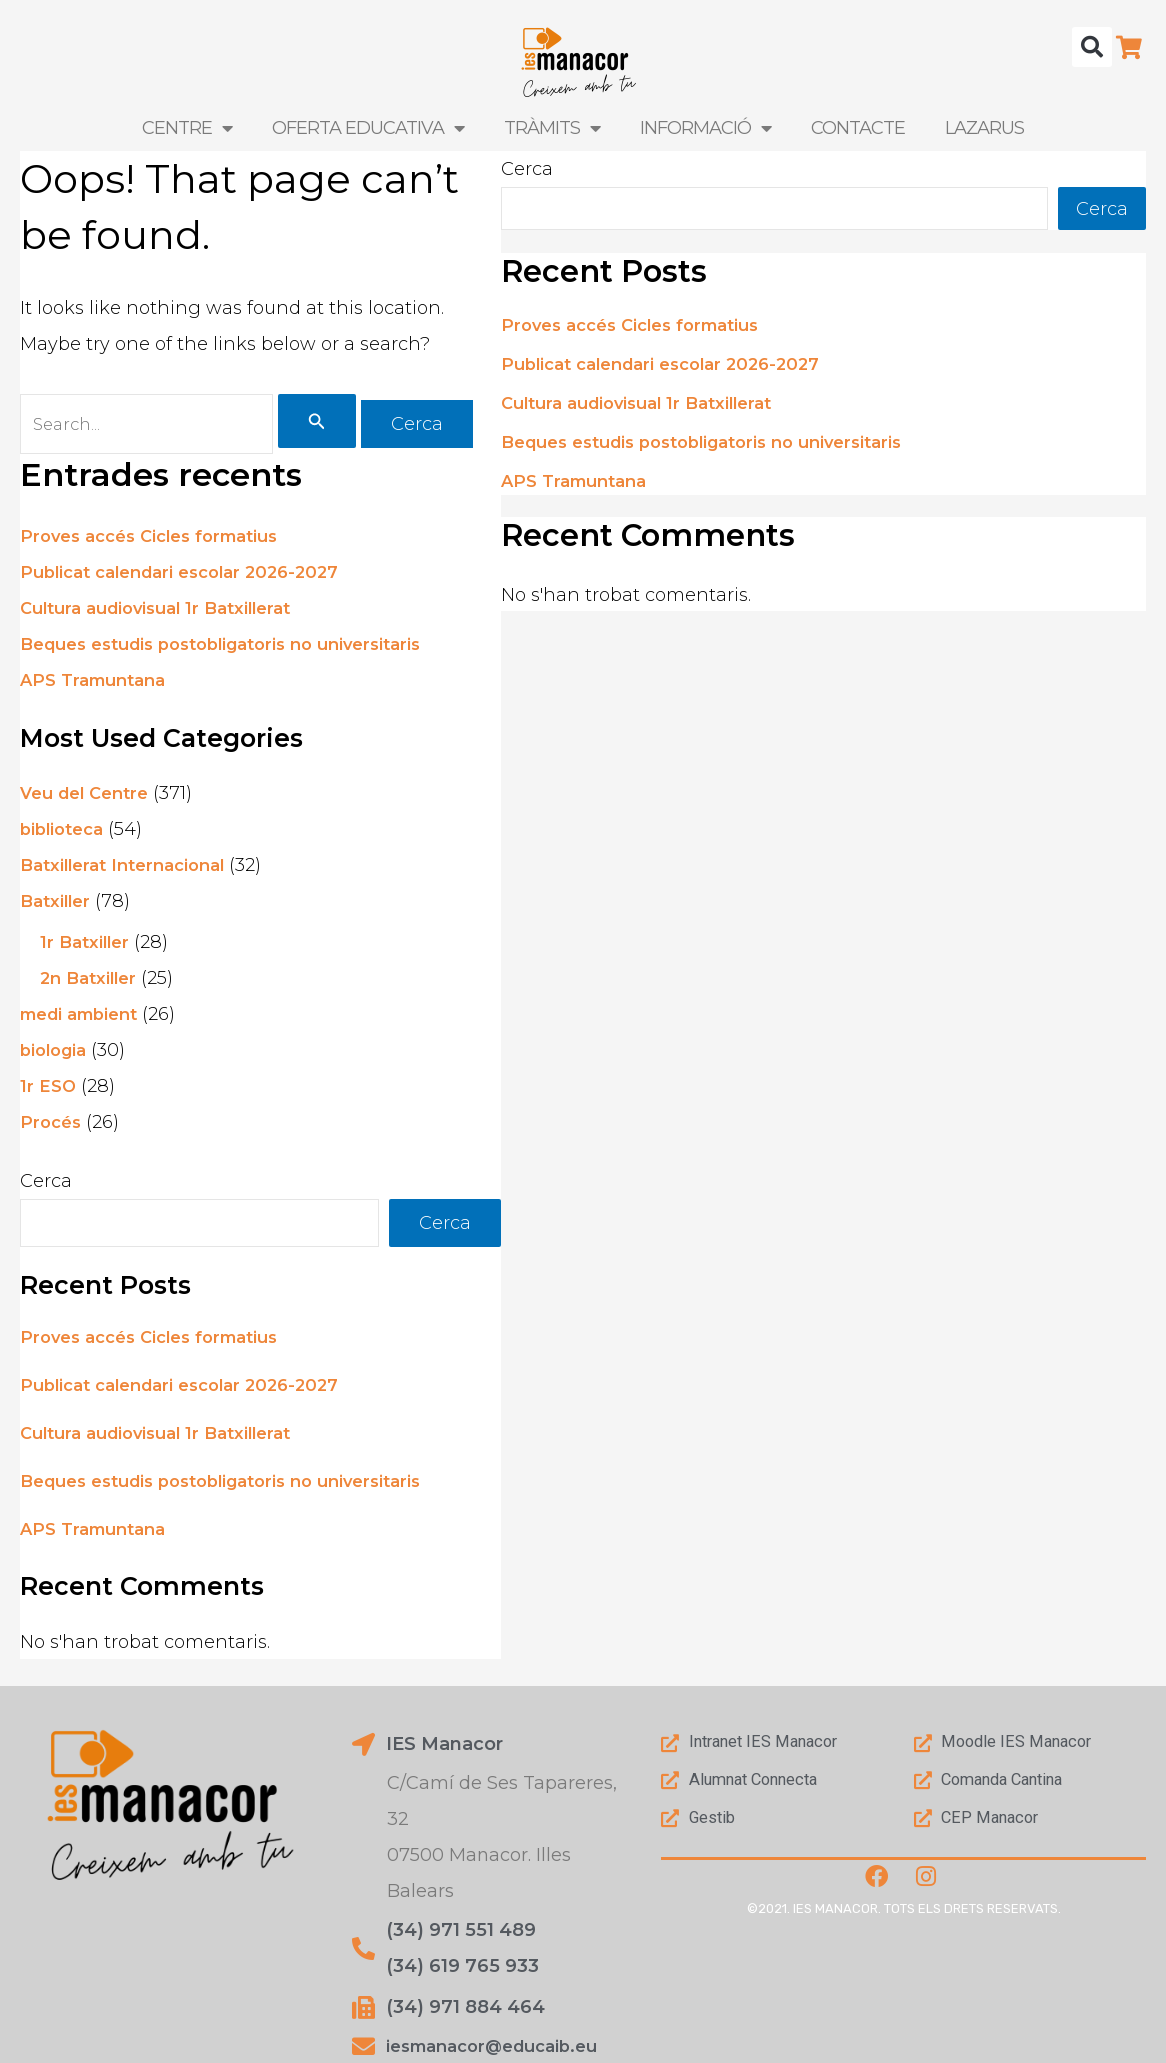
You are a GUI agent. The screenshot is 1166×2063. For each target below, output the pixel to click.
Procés (52, 1127)
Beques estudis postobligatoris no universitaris (238, 648)
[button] (1092, 47)
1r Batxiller (87, 947)
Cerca (46, 1185)
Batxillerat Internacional (131, 870)
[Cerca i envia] (341, 423)
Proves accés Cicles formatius (160, 540)
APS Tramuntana (99, 684)
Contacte (858, 128)
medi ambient (85, 1019)
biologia (56, 1055)
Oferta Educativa (368, 128)
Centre (187, 128)
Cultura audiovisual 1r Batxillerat (167, 612)
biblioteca (65, 834)
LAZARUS (984, 128)
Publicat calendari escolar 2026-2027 (192, 576)
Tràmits (552, 128)
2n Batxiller (92, 983)
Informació (705, 128)
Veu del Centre (90, 798)
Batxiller (58, 906)
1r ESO (49, 1091)
